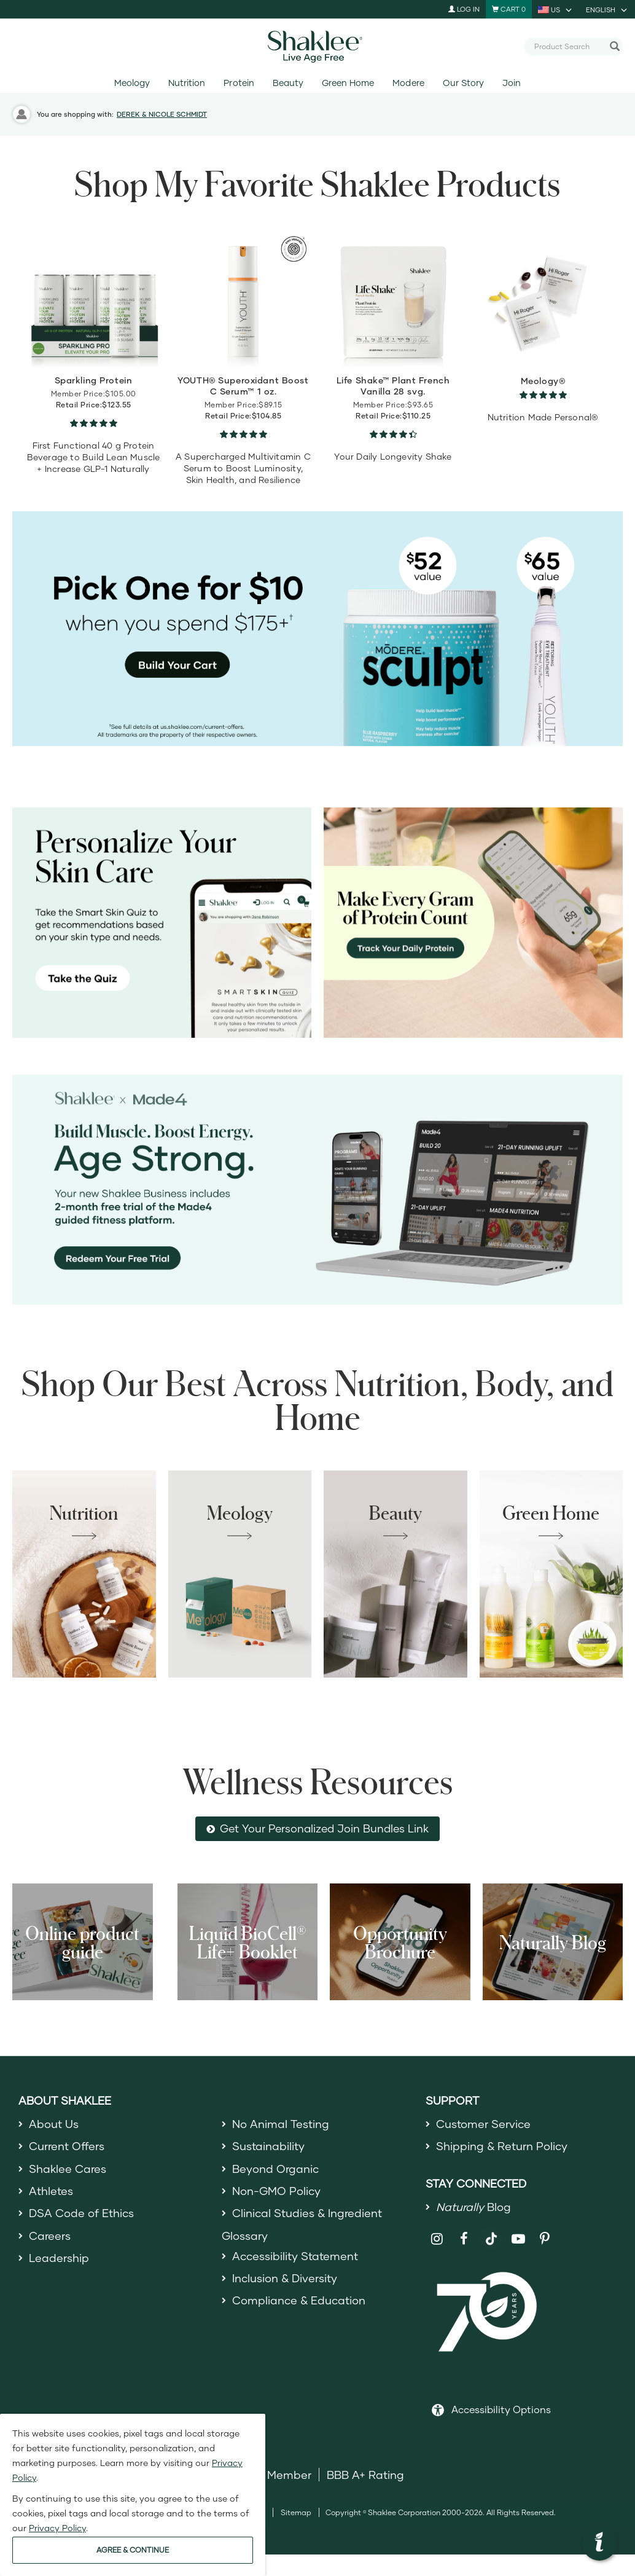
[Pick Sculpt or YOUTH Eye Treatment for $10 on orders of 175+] (317, 628)
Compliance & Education (298, 2300)
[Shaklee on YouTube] (519, 2239)
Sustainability (268, 2146)
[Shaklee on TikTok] (491, 2232)
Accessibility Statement (295, 2256)
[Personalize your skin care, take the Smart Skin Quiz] (161, 922)
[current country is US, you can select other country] (556, 9)
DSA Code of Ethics (81, 2213)
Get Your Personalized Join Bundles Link (324, 1828)
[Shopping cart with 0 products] (509, 9)
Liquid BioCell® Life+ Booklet (247, 1941)
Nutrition (186, 82)
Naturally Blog (552, 1941)
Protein (239, 82)
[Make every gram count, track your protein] (473, 922)
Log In (464, 9)
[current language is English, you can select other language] (607, 9)
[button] (599, 2543)
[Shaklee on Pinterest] (545, 2239)
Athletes (51, 2190)
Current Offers (66, 2146)
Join (511, 82)
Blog (473, 2206)
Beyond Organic (275, 2168)
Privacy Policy (57, 2528)
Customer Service (483, 2123)
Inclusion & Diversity (284, 2278)
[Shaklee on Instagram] (438, 2239)
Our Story (463, 82)
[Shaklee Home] (317, 47)
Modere (408, 82)
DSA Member (276, 2474)
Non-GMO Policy (276, 2190)
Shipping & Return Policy (501, 2146)
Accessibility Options (501, 2409)
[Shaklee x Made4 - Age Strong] (317, 1190)
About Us (54, 2123)
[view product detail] (93, 300)
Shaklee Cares (67, 2168)
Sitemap (296, 2512)
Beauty (288, 82)
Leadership (59, 2257)
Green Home (348, 82)
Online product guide (82, 1941)
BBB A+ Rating (365, 2474)
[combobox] (568, 46)
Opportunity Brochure (400, 1941)
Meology (132, 82)
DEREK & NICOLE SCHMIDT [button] (162, 114)
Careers (50, 2235)
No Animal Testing (280, 2123)
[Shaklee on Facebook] (464, 2239)
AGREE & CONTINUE (132, 2549)
